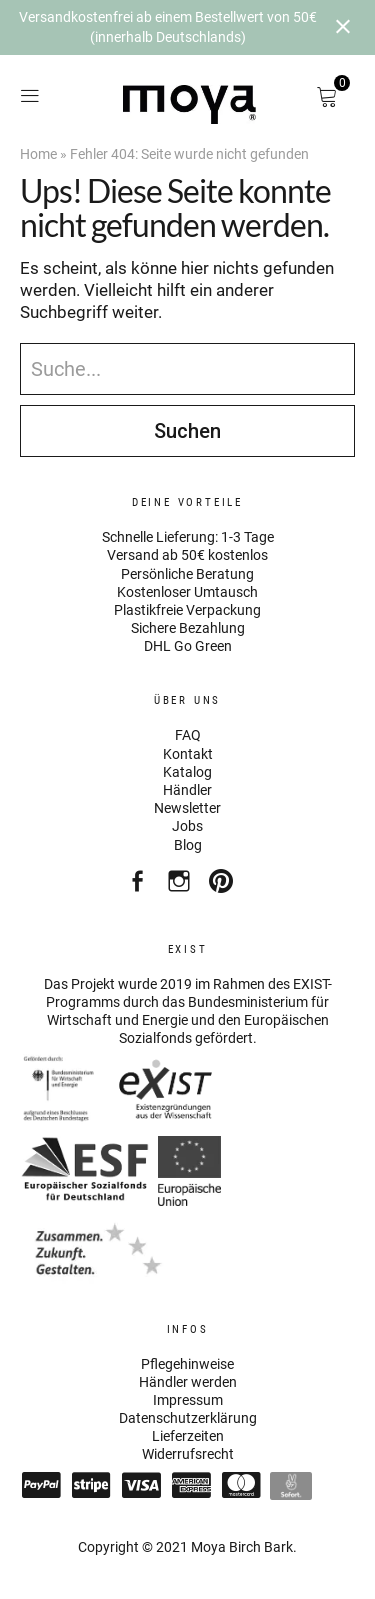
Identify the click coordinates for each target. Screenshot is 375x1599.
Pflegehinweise (187, 1364)
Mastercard (241, 1485)
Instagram (181, 886)
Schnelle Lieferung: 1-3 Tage (188, 537)
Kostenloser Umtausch (187, 592)
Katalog (187, 772)
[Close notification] (343, 27)
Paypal (41, 1485)
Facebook (139, 886)
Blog (188, 845)
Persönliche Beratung (187, 574)
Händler (187, 790)
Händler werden (188, 1382)
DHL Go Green (188, 646)
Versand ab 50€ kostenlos (187, 555)
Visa (141, 1485)
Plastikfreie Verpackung (187, 610)
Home (38, 154)
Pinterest (223, 886)
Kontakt (188, 754)
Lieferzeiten (188, 1436)
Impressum (188, 1400)
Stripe (91, 1485)
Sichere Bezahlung (188, 628)
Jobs (187, 826)
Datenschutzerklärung (188, 1418)
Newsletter (187, 808)
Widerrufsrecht (188, 1454)
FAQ (188, 735)
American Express (191, 1485)
